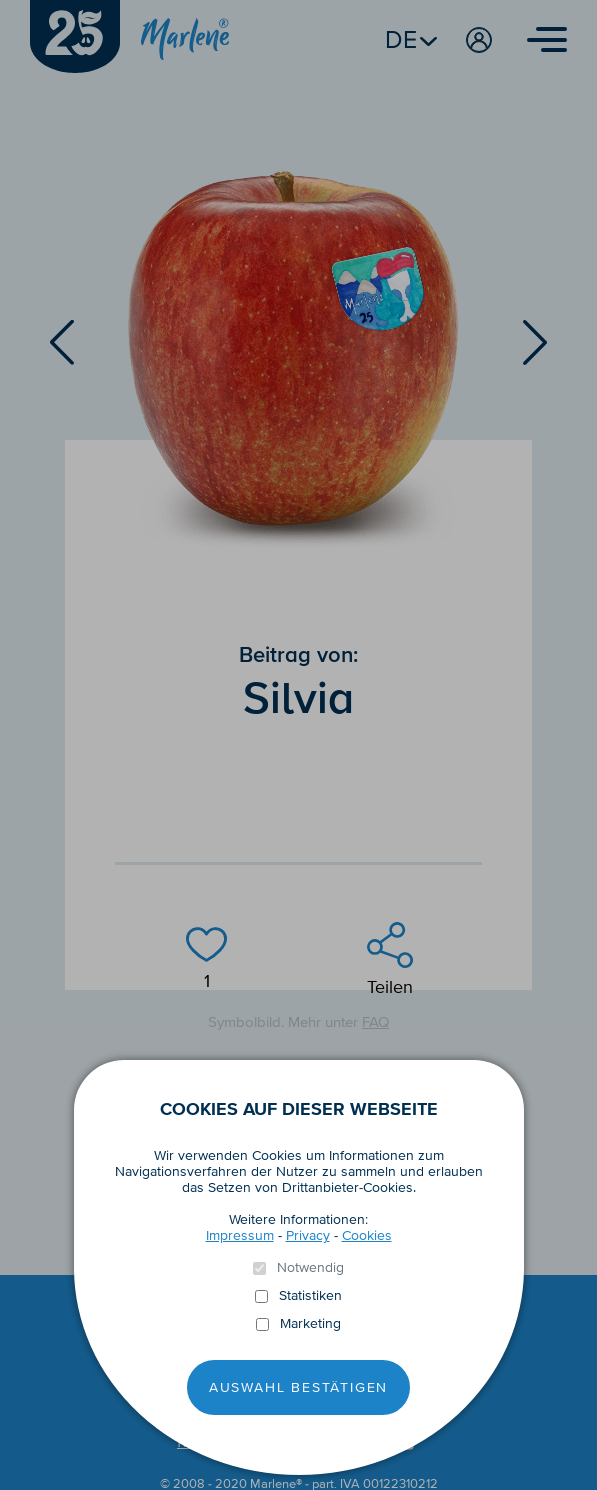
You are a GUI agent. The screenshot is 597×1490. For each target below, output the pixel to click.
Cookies (367, 1235)
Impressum (240, 1235)
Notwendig (310, 1268)
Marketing (310, 1324)
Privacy (308, 1235)
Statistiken (310, 1296)
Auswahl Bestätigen (298, 1387)
